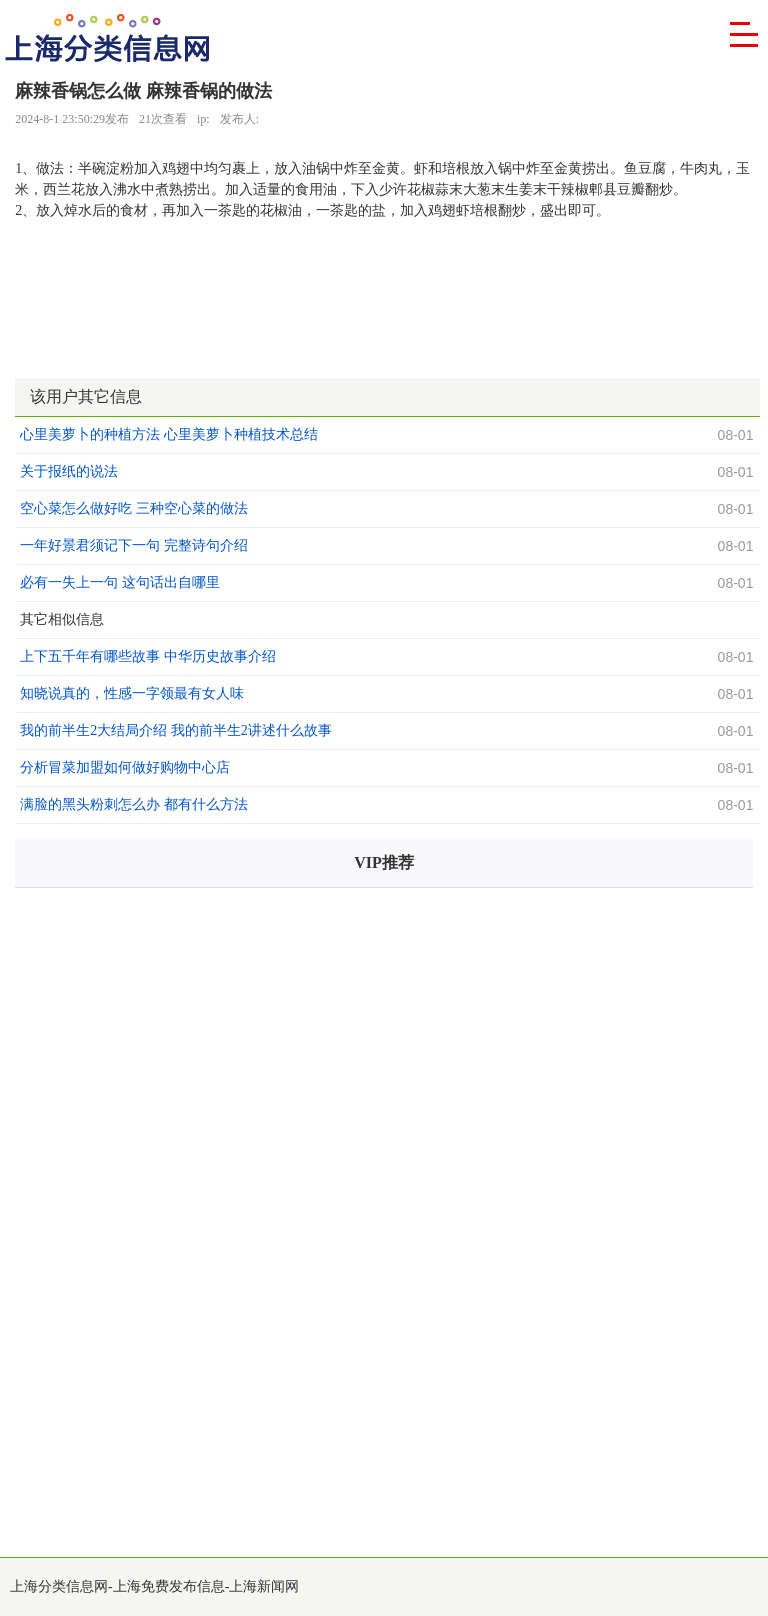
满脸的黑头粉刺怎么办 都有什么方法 (134, 804)
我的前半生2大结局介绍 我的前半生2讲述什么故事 (176, 730)
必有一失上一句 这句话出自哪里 (120, 582)
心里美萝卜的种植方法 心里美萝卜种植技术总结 (169, 434)
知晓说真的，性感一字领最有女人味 (132, 693)
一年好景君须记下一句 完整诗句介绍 (134, 545)
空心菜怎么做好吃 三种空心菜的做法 (134, 508)
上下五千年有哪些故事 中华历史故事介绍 (148, 656)
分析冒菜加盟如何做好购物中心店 (125, 767)
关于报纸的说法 (69, 471)
